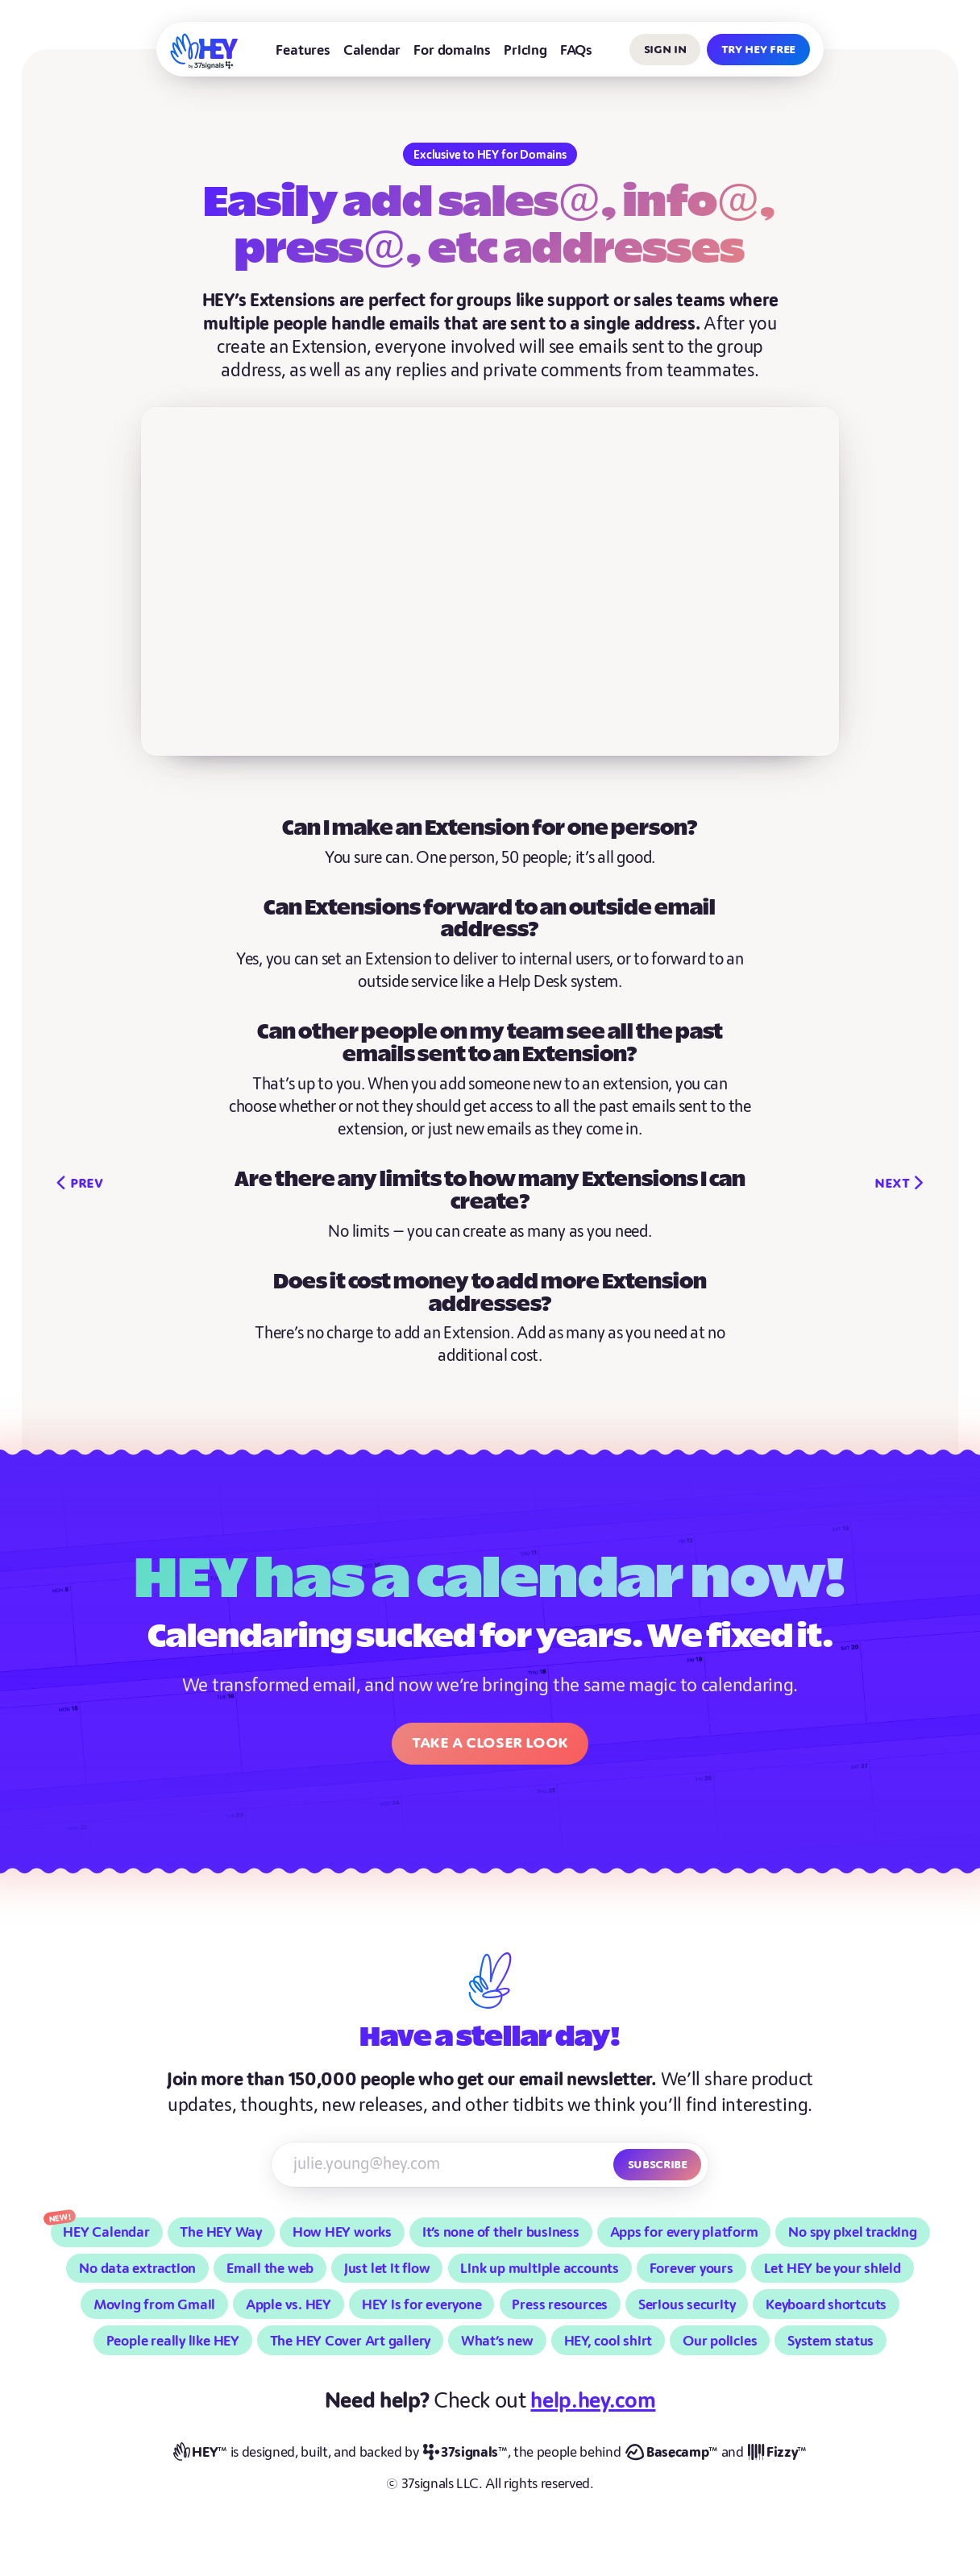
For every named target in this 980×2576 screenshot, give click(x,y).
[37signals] (465, 2452)
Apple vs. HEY (288, 2304)
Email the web (270, 2268)
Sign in (665, 48)
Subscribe (657, 2163)
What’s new (497, 2341)
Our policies (720, 2341)
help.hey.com (592, 2400)
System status (830, 2341)
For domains (452, 50)
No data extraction (137, 2268)
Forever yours (691, 2268)
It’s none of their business (500, 2232)
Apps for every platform (684, 2232)
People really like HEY (172, 2341)
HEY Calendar (106, 2232)
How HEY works (342, 2232)
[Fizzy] (777, 2452)
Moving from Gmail (154, 2304)
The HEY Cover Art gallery (350, 2341)
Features (303, 50)
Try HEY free (758, 48)
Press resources (560, 2304)
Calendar (372, 50)
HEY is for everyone (422, 2304)
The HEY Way (221, 2232)
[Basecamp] (671, 2452)
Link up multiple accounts (539, 2268)
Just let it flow (387, 2268)
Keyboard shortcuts (826, 2304)
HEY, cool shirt (608, 2341)
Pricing (525, 50)
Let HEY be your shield (832, 2268)
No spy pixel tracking (852, 2232)
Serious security (686, 2304)
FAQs (576, 50)
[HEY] (204, 51)
